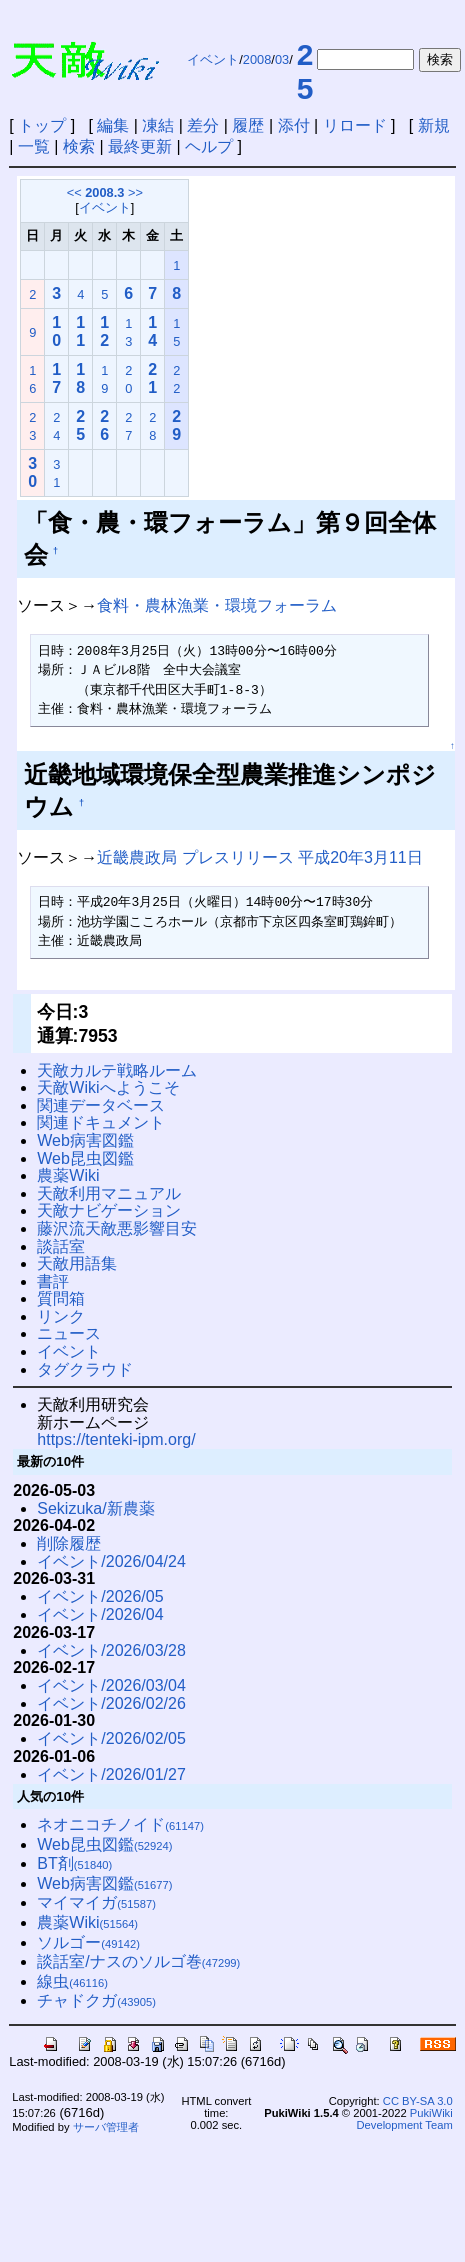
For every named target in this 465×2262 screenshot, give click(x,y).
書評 (53, 1281)
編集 (113, 125)
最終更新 (140, 146)
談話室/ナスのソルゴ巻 (138, 1961)
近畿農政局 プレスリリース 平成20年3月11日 (259, 857)
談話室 (61, 1246)
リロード (355, 125)
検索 (79, 146)
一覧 (34, 146)
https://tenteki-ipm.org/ (116, 1439)
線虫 (72, 1981)
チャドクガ (96, 2000)
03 (282, 59)
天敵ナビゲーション (109, 1210)
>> (135, 192)
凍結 (158, 125)
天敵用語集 (77, 1263)
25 (305, 71)
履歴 (248, 125)
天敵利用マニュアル (109, 1193)
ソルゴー (88, 1942)
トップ (42, 125)
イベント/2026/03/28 (111, 1650)
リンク (61, 1316)
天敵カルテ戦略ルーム (117, 1070)
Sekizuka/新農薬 (95, 1508)
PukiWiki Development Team (405, 2119)
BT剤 (74, 1863)
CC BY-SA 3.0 (418, 2101)
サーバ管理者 (106, 2127)
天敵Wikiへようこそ (108, 1087)
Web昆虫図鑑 (85, 1158)
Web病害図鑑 (85, 1140)
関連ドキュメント (101, 1122)
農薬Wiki (68, 1175)
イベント (213, 59)
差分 (203, 125)
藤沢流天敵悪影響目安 (117, 1228)
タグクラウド (85, 1369)
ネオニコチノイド (120, 1824)
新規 (434, 125)
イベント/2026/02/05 (111, 1738)
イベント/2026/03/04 (111, 1685)
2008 (257, 59)
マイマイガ (96, 1902)
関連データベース (101, 1105)
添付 (294, 125)
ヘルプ (209, 146)
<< (74, 192)
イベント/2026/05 (100, 1596)
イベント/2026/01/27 (111, 1774)
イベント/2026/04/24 (111, 1561)
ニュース (69, 1333)
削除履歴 (69, 1543)
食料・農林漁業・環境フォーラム (217, 605)
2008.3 (104, 192)
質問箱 (61, 1298)
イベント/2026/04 (100, 1614)
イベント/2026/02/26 (111, 1703)
